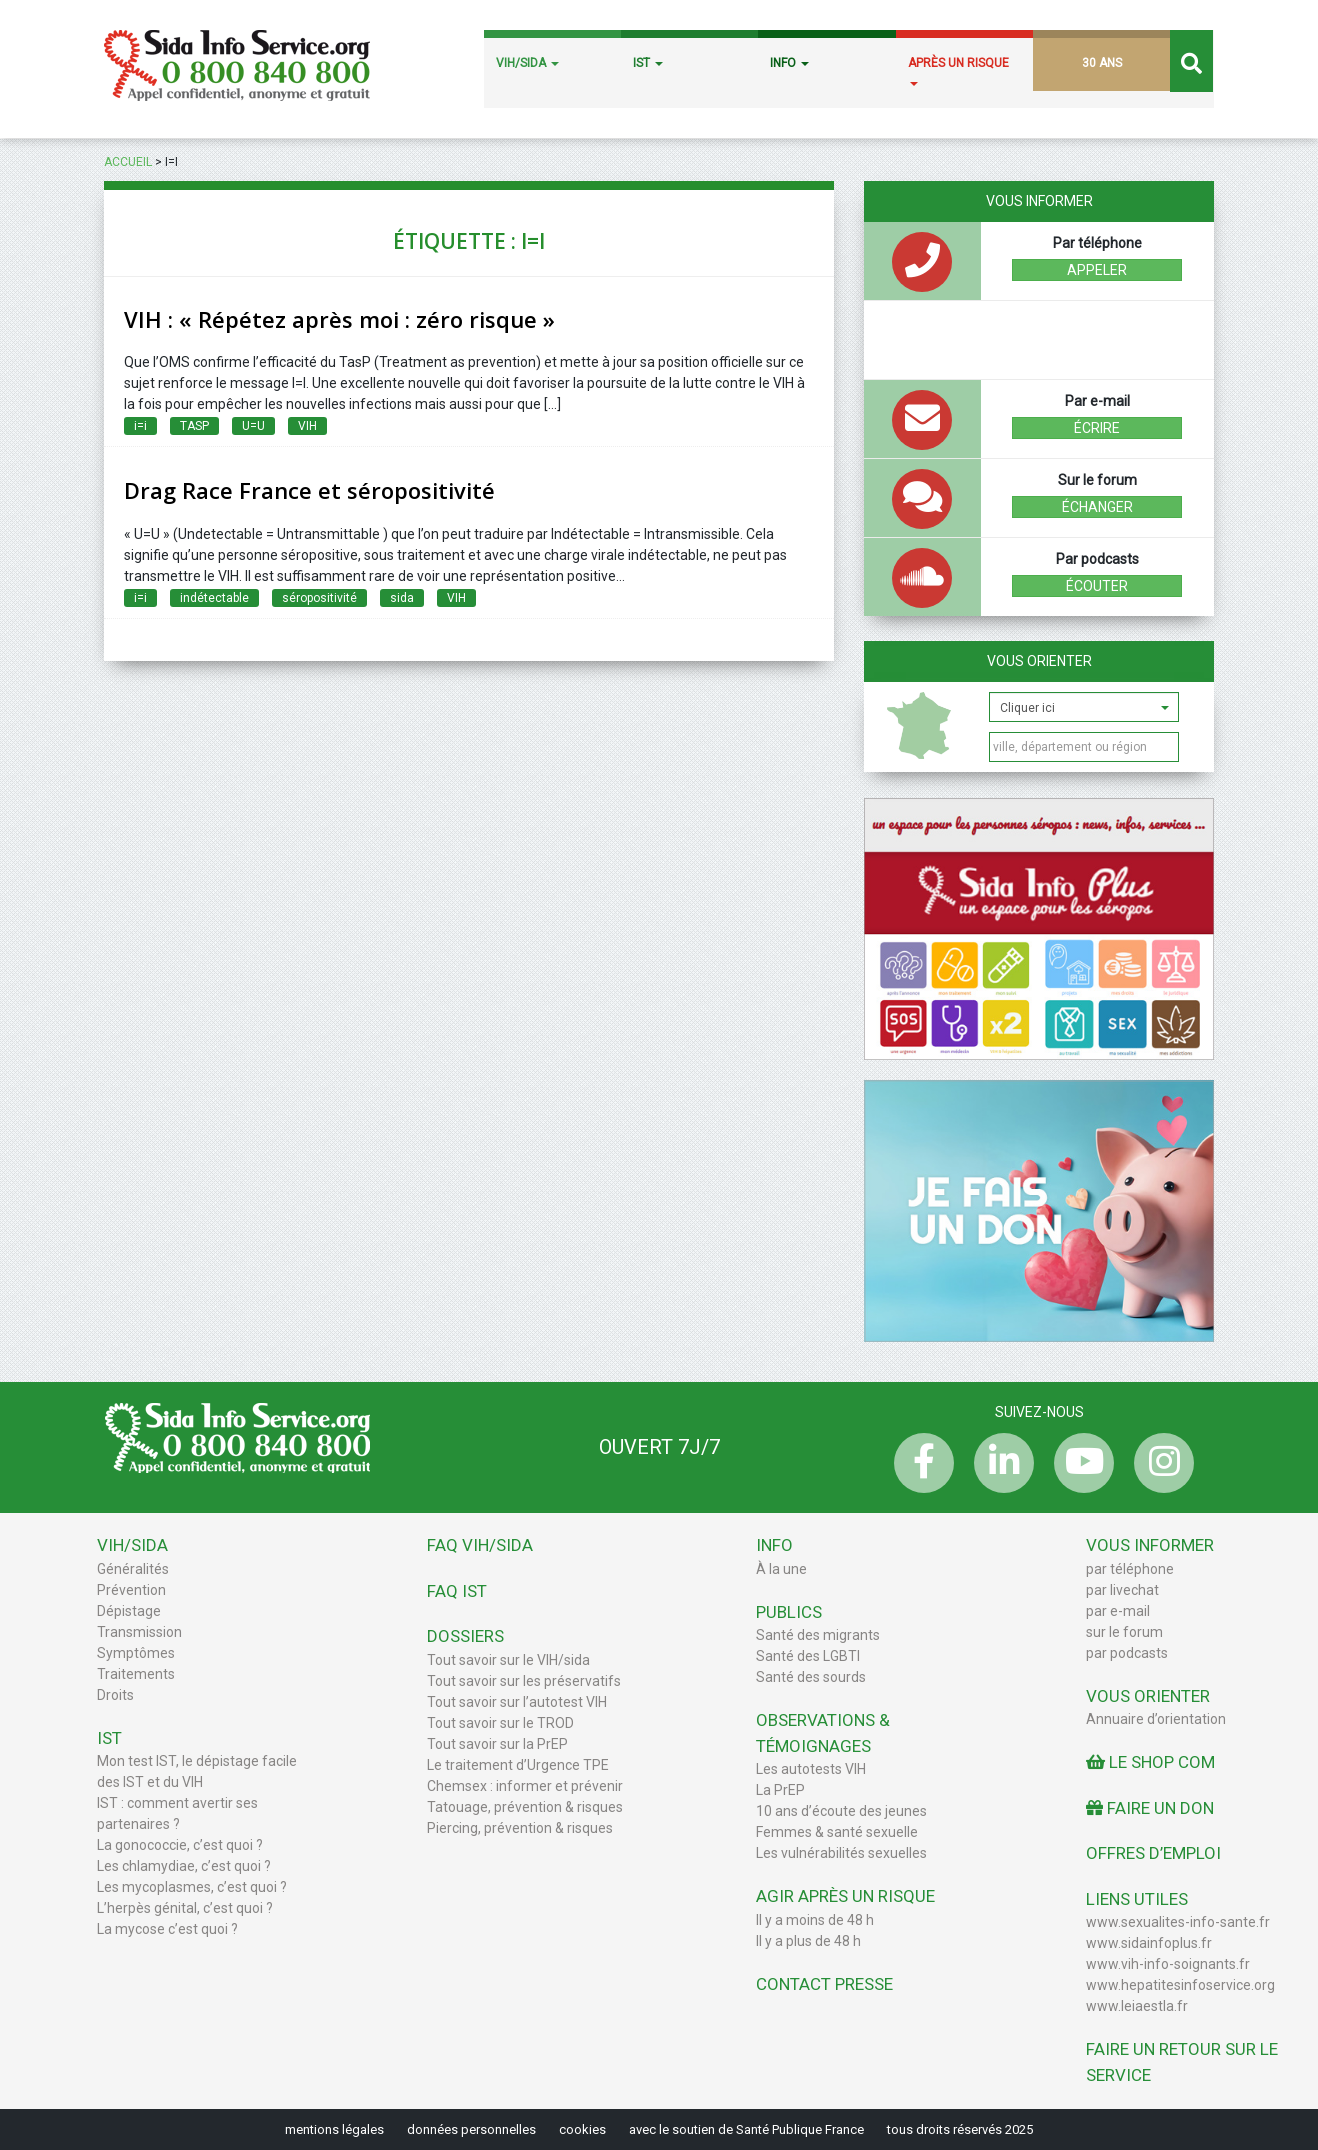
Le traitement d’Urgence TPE (518, 1765)
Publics (789, 1612)
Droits (115, 1695)
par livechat (1122, 1590)
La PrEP (780, 1790)
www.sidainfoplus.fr (1149, 1943)
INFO (789, 63)
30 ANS (1102, 63)
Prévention (131, 1590)
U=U (253, 426)
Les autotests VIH (811, 1769)
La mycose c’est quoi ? (167, 1929)
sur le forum (1124, 1632)
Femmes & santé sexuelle (837, 1832)
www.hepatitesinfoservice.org (1180, 1985)
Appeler (1097, 270)
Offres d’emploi (1153, 1853)
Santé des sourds (811, 1677)
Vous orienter (1039, 661)
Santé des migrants (818, 1635)
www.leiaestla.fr (1137, 2006)
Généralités (133, 1569)
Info (774, 1545)
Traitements (136, 1674)
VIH (307, 426)
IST (648, 63)
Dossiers (465, 1636)
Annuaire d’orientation (1156, 1719)
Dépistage (129, 1611)
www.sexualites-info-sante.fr (1178, 1922)
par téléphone (1130, 1569)
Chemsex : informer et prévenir (525, 1786)
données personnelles (471, 2129)
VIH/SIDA (527, 63)
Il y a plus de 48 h (808, 1941)
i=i (140, 426)
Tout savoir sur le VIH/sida (508, 1660)
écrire (1097, 428)
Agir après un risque (845, 1896)
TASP (194, 426)
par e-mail (1118, 1611)
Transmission (139, 1632)
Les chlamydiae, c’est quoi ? (184, 1866)
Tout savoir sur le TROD (500, 1723)
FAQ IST (457, 1591)
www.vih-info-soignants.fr (1168, 1964)
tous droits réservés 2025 (960, 2129)
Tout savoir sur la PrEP (497, 1744)
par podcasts (1127, 1653)
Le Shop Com (1150, 1762)
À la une (781, 1569)
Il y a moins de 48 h (815, 1920)
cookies (582, 2129)
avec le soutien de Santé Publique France (746, 2129)
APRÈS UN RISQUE (958, 71)
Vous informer (1150, 1545)
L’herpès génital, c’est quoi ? (185, 1908)
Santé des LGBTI (808, 1656)
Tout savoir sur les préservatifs (524, 1681)
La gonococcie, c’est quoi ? (180, 1845)
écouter (1097, 586)
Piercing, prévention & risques (520, 1828)
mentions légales (334, 2129)
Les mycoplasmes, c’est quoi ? (192, 1887)
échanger (1097, 507)
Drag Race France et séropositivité (309, 490)
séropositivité (319, 598)
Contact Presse (824, 1984)
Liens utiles (1137, 1899)
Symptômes (136, 1653)
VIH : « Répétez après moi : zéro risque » (339, 319)
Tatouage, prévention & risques (525, 1807)
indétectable (214, 598)
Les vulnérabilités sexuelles (841, 1853)
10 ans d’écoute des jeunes (841, 1811)
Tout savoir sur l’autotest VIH (517, 1702)
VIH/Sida (132, 1545)
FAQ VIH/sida (480, 1545)
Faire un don (1150, 1808)
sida (402, 598)
